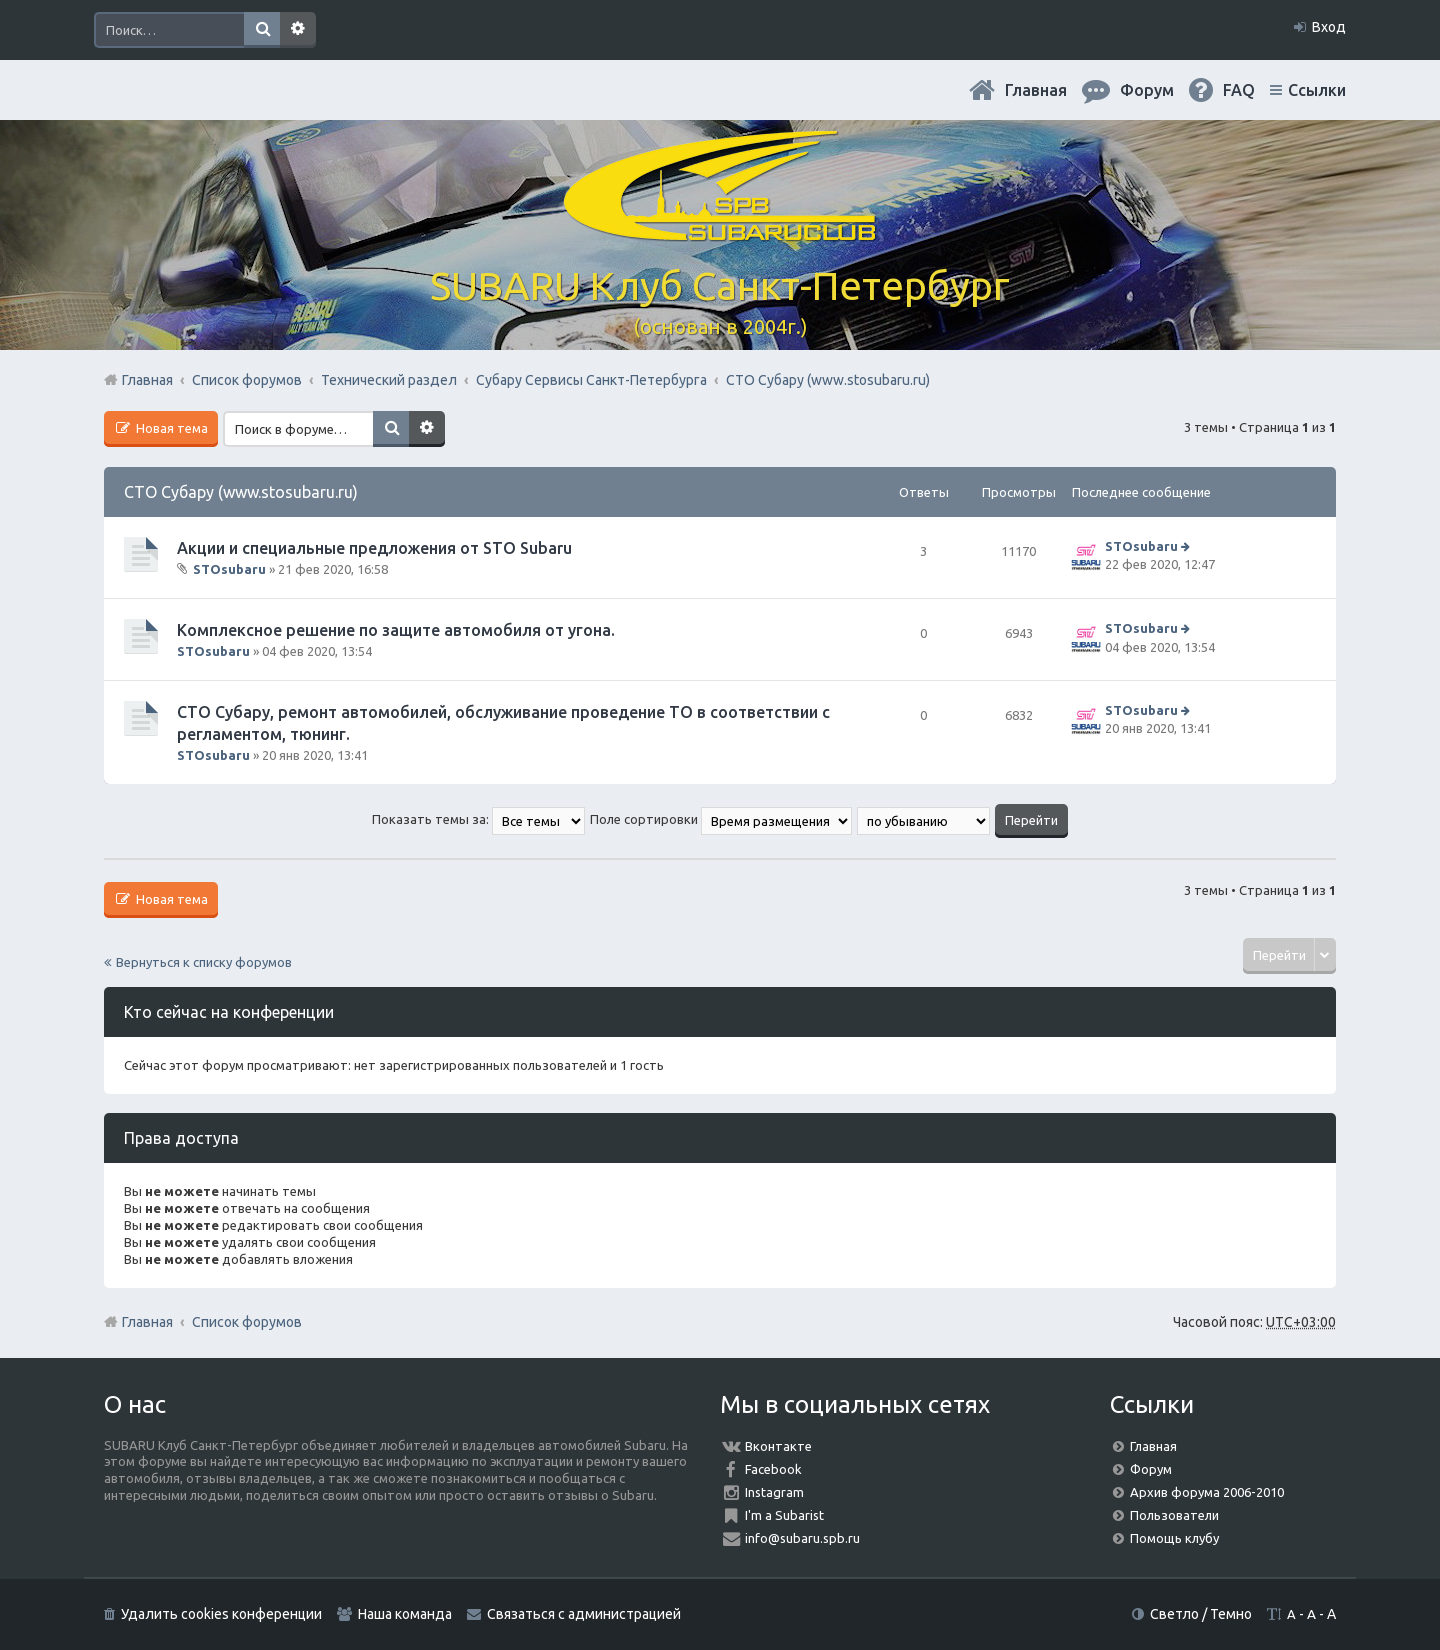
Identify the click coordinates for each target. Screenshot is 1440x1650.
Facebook (773, 1469)
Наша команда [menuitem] (405, 1614)
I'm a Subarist (784, 1515)
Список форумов (247, 1322)
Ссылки (1317, 90)
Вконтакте (778, 1446)
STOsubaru (229, 569)
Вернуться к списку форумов (204, 962)
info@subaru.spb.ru (802, 1538)
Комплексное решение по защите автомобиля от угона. (396, 630)
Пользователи (1174, 1515)
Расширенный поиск (298, 30)
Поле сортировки (721, 819)
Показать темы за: (478, 819)
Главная (1036, 90)
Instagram (774, 1492)
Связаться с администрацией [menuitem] (584, 1614)
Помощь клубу (1174, 1538)
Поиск (262, 30)
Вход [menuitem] (1329, 27)
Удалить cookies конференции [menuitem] (221, 1614)
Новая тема (170, 428)
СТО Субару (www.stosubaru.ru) (241, 492)
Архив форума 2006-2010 (1207, 1492)
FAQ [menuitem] (1239, 90)
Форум (1151, 1469)
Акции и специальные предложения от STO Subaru (374, 548)
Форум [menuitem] (1147, 90)
